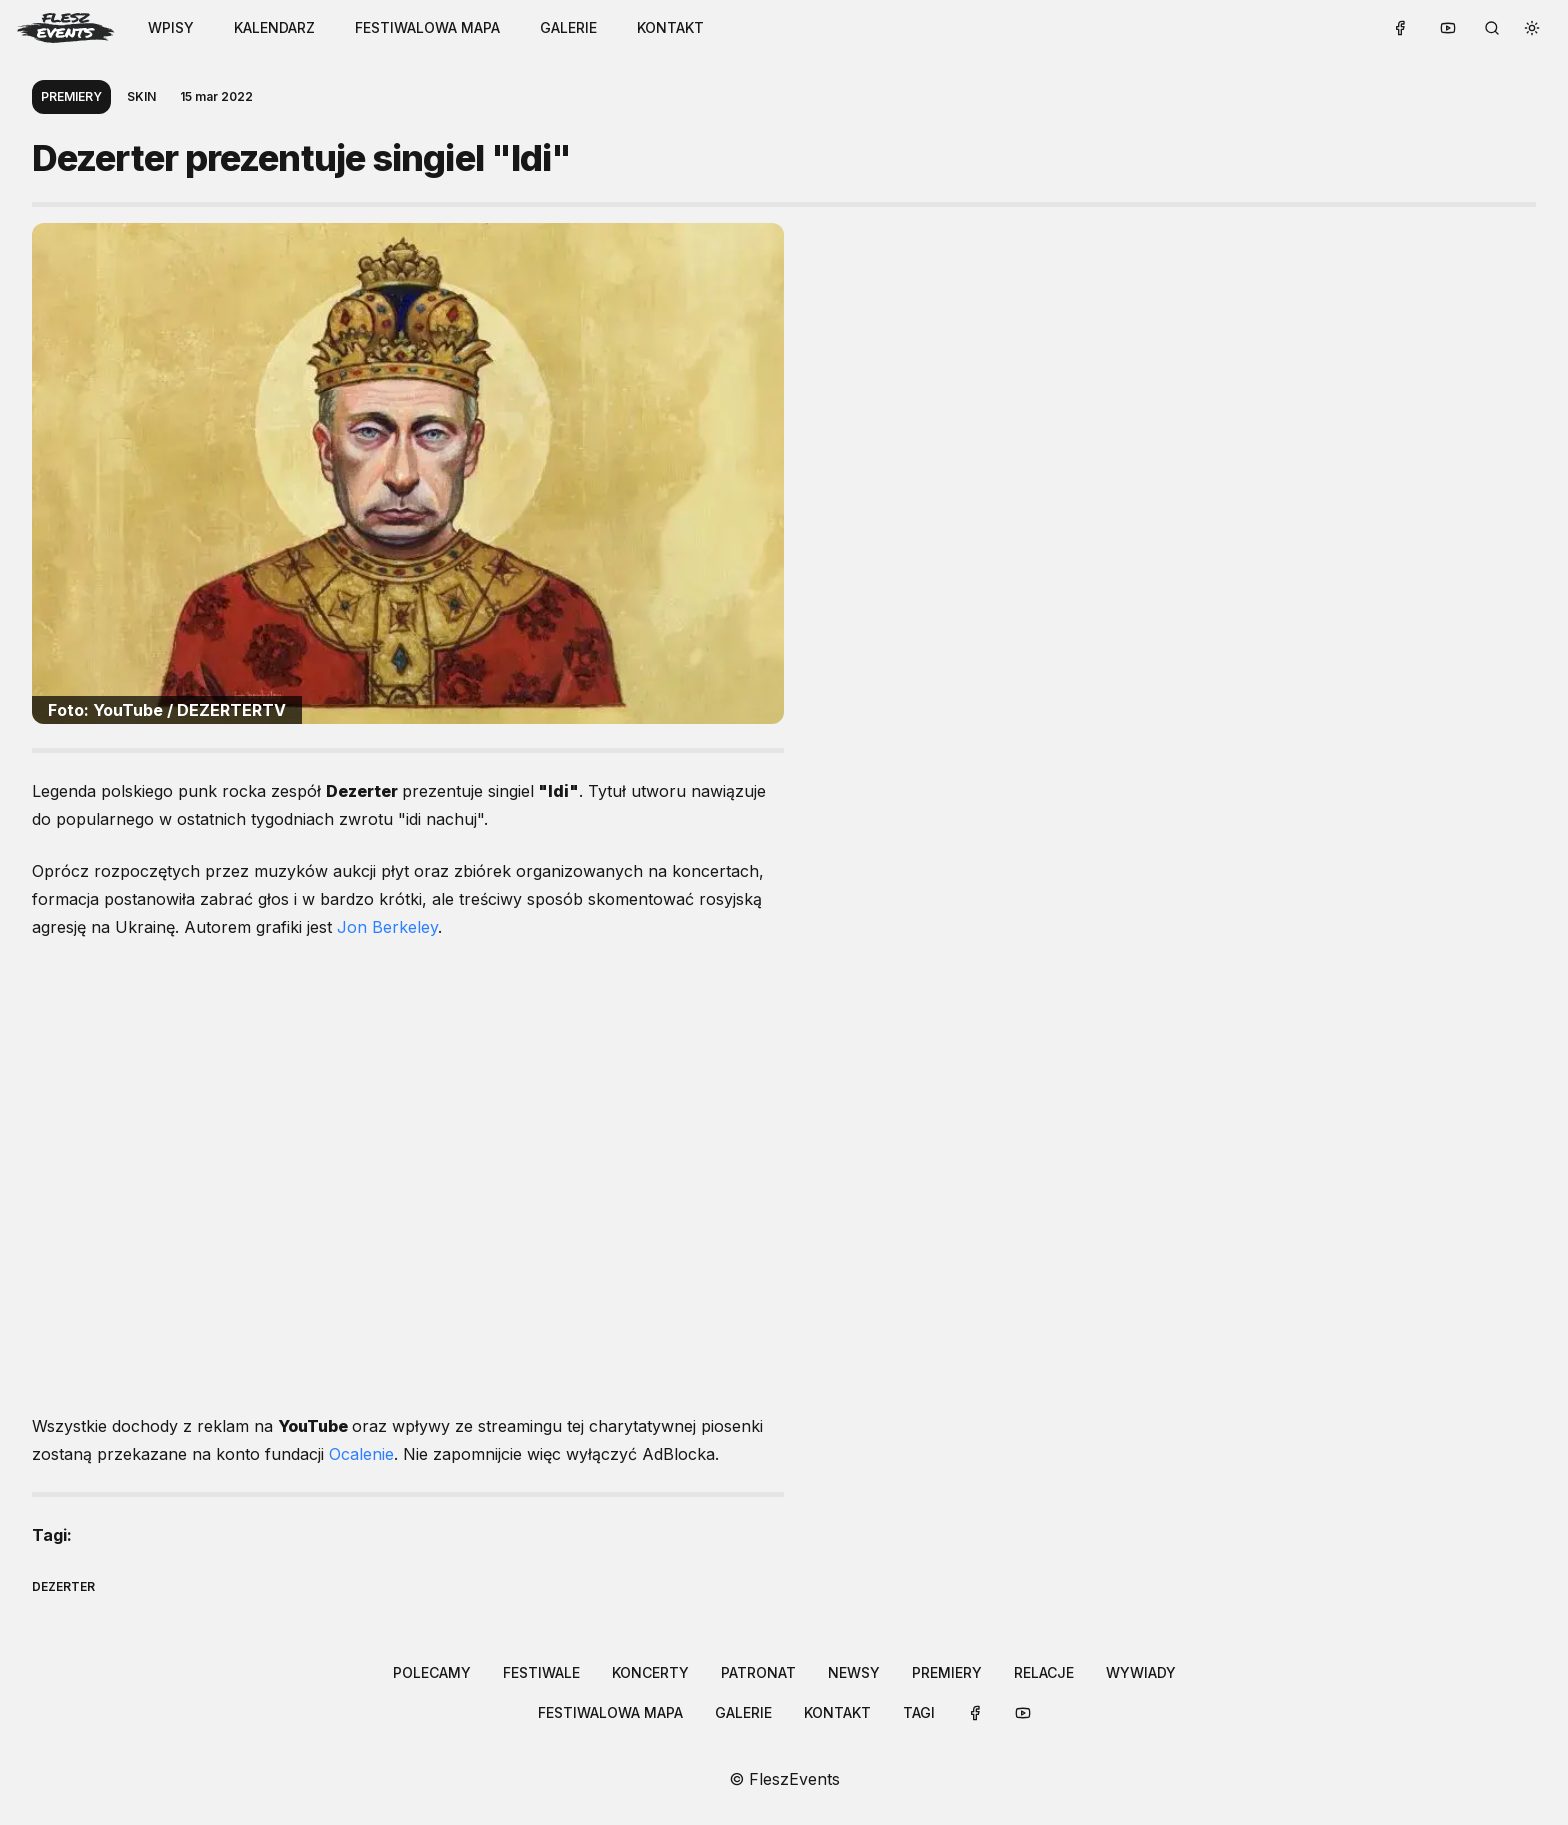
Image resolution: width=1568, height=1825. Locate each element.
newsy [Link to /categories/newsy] (854, 1672)
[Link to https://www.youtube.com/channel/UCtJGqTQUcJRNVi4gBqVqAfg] (1448, 28)
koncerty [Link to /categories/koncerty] (650, 1672)
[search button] (1492, 28)
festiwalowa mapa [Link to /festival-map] (427, 27)
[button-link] (274, 28)
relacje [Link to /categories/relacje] (1044, 1672)
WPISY (171, 27)
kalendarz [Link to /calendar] (274, 27)
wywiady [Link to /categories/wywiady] (1141, 1672)
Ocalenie (361, 1454)
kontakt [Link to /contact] (670, 27)
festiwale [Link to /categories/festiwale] (541, 1672)
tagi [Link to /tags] (919, 1712)
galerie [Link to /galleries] (568, 27)
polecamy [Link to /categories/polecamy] (432, 1672)
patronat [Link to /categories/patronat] (758, 1672)
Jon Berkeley (387, 927)
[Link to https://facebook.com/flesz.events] (1400, 28)
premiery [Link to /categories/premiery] (947, 1672)
